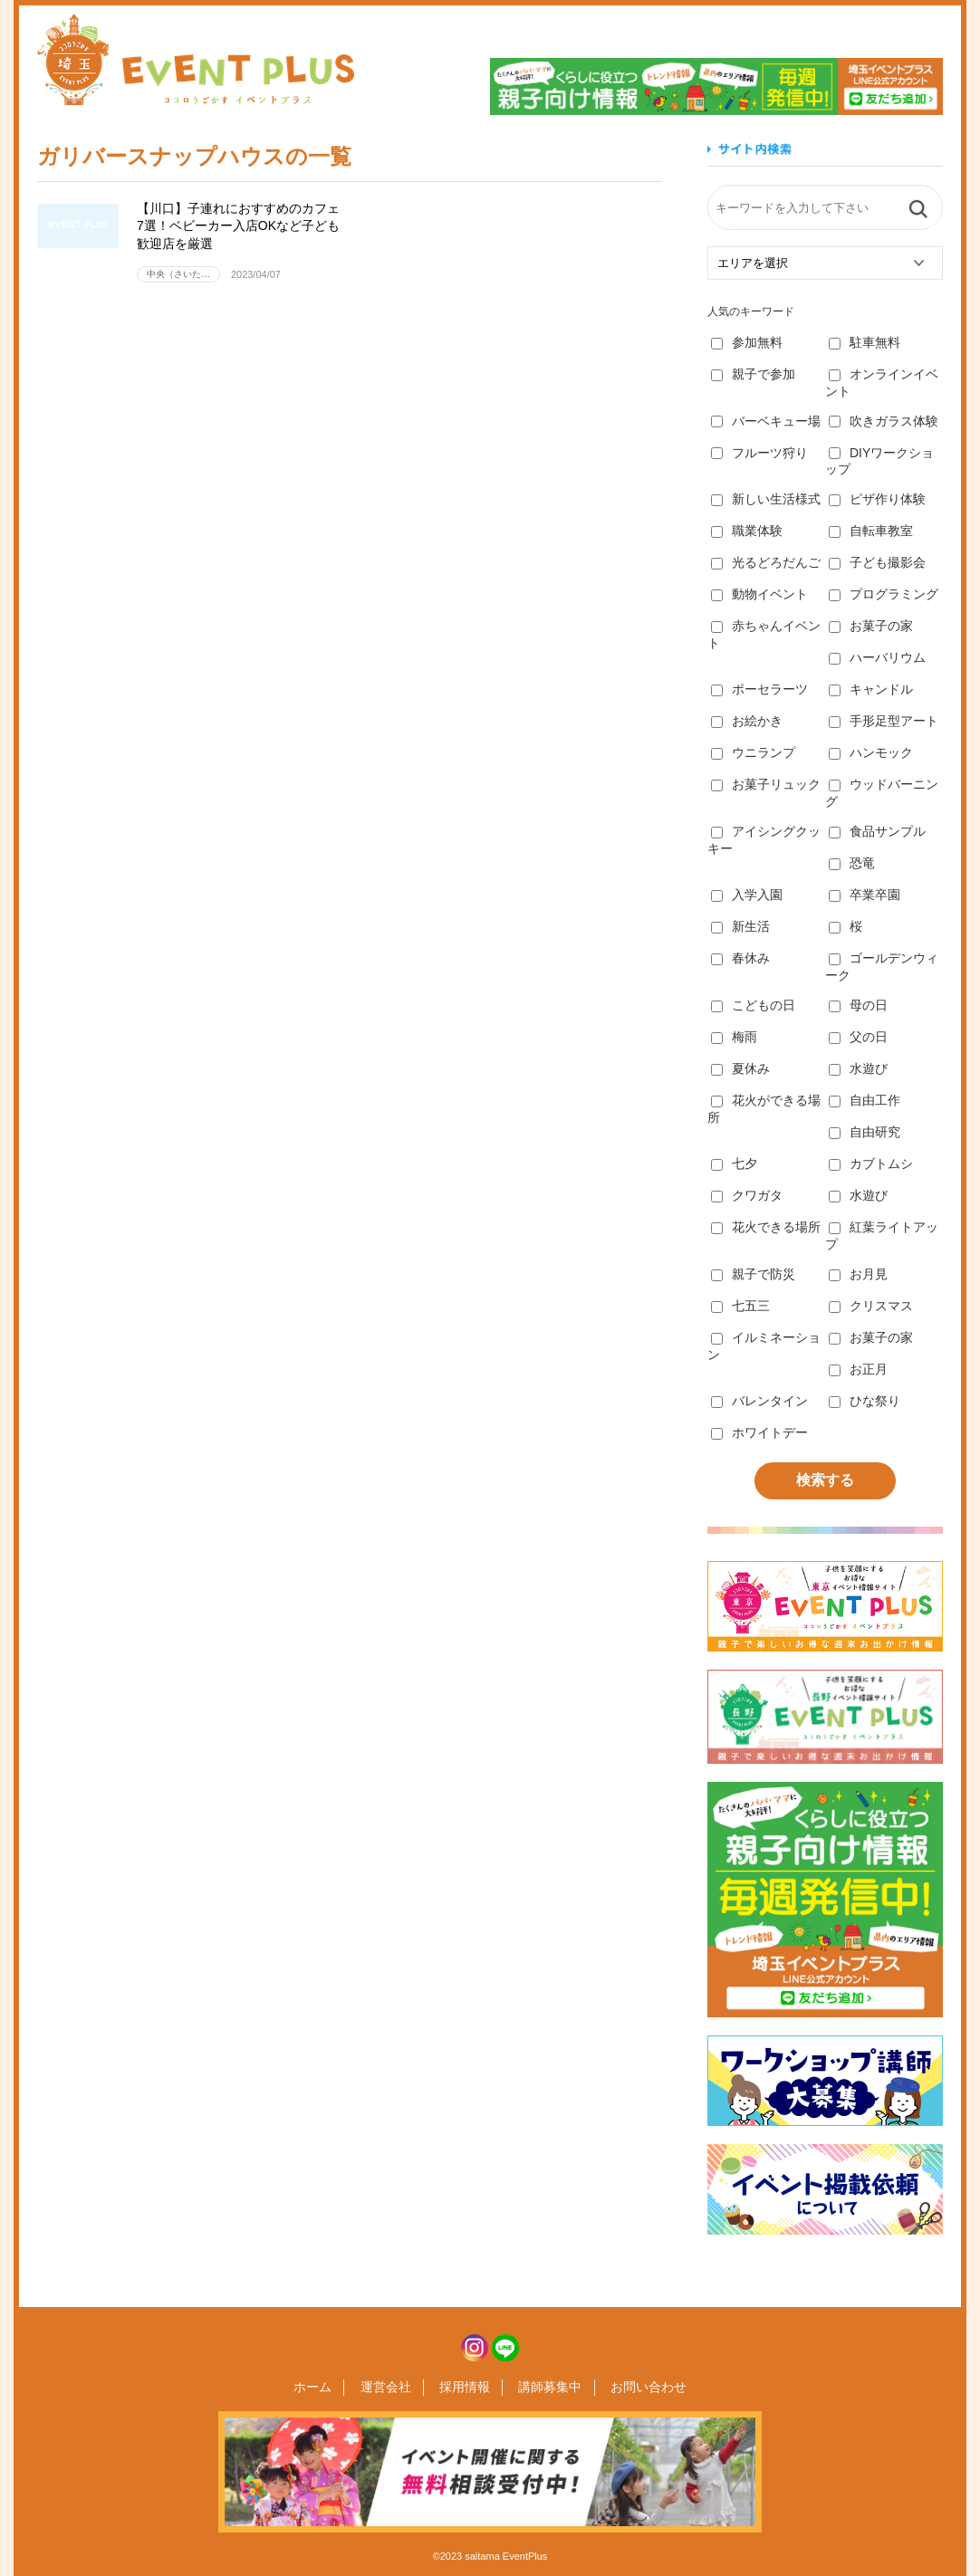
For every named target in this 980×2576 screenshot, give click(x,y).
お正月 (858, 1369)
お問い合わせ (637, 2387)
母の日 (858, 1005)
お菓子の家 (871, 625)
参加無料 (747, 342)
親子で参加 (753, 374)
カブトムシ (871, 1163)
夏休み (740, 1068)
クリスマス (871, 1305)
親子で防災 (753, 1274)
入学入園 (747, 894)
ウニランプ (753, 752)
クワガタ (747, 1195)
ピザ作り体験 (877, 499)
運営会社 (391, 2387)
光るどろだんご (766, 562)
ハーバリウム (877, 657)
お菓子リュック (766, 784)
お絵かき (747, 720)
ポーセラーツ (759, 689)
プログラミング (883, 594)
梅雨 (734, 1036)
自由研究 (864, 1132)
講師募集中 (544, 2387)
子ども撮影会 (877, 562)
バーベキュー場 (766, 421)
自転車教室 (871, 530)
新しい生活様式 (766, 499)
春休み (740, 958)
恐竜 (852, 863)
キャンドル (871, 689)
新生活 (740, 926)
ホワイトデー (759, 1432)
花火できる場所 (766, 1227)
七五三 (740, 1305)
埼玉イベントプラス (195, 59)
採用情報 (464, 2387)
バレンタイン (759, 1400)
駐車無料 (864, 342)
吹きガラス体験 (883, 421)
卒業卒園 (864, 894)
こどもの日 (753, 1005)
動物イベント (759, 594)
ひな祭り (864, 1400)
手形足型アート (883, 720)
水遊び (858, 1068)
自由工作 (864, 1100)
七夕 (734, 1163)
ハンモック (871, 752)
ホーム (324, 2387)
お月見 (858, 1274)
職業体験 (747, 530)
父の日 (858, 1036)
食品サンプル (877, 831)
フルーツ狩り (759, 452)
